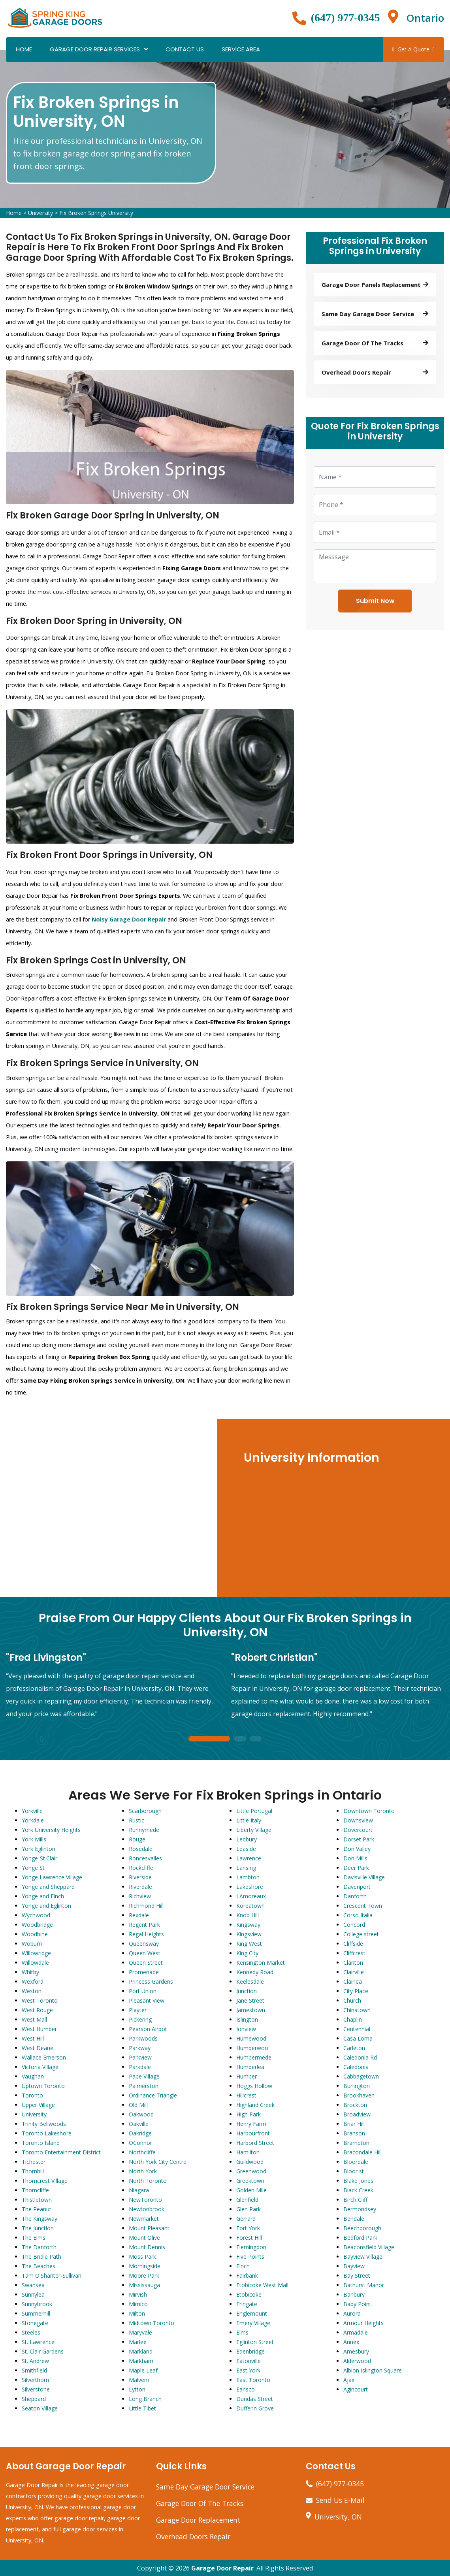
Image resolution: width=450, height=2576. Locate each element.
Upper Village (38, 2105)
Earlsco (245, 2389)
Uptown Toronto (43, 2086)
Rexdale (139, 1915)
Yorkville (32, 1811)
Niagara (139, 2190)
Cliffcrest (354, 1953)
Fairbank (247, 2275)
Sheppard (34, 2399)
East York (248, 2370)
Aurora (352, 2313)
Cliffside (353, 1943)
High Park (248, 2114)
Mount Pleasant (149, 2228)
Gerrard (246, 2218)
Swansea (33, 2285)
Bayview (354, 2266)
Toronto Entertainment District (61, 2152)
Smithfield (34, 2370)
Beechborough (362, 2228)
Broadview (357, 2114)
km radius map (108, 1508)
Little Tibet (142, 2408)
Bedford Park (360, 2237)
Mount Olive (144, 2237)
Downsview (358, 1820)
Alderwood (357, 2361)
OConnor (140, 2142)
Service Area (241, 49)
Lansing (246, 1867)
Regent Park (144, 1924)
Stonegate (35, 2323)
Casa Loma (358, 2038)
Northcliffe (142, 2152)
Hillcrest (246, 2095)
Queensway (144, 1943)
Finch (243, 2266)
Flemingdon (251, 2247)
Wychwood (36, 1915)
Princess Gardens (151, 1981)
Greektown (250, 2180)
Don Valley (357, 1848)
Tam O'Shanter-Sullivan (51, 2275)
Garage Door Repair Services (95, 49)
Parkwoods (143, 2038)
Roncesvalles (145, 1858)
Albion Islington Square (372, 2370)
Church (352, 2000)
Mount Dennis (147, 2247)
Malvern (139, 2380)
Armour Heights (363, 2323)
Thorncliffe (35, 2190)
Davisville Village (364, 1877)
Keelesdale (250, 1981)
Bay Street (356, 2275)
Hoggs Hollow (254, 2086)
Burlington (356, 2086)
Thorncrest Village (45, 2180)
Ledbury (246, 1839)
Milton (137, 2313)
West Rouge (37, 2010)
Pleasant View (146, 2000)
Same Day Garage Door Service (205, 2486)
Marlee (138, 2342)
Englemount (251, 2313)
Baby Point (357, 2304)
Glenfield (247, 2199)
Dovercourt (358, 1830)
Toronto (32, 2095)
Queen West (144, 1953)
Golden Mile (251, 2190)
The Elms (33, 2237)
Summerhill (36, 2313)
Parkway (140, 2048)
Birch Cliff (355, 2199)
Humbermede (253, 2057)
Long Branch (145, 2399)
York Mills (34, 1839)
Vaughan (33, 2076)
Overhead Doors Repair (193, 2536)
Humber (246, 2076)
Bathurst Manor (363, 2285)
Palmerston (143, 2086)
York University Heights (51, 1830)
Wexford (32, 1981)
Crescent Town (362, 1905)
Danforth (355, 1896)
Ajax (348, 2380)
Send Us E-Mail (340, 2500)
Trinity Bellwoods (44, 2124)
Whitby (30, 1972)
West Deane (37, 2048)
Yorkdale (33, 1820)
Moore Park (144, 2275)
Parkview (140, 2057)
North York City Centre (157, 2161)
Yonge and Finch (43, 1896)
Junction (246, 1991)
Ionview (246, 2029)
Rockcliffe (141, 1867)
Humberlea (250, 2067)
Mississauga (144, 2285)
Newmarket (144, 2218)
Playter (138, 2010)
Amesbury (356, 2351)
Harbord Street (255, 2142)
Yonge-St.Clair (39, 1858)
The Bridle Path (41, 2256)
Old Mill (138, 2105)
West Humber (39, 2029)
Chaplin (352, 2019)
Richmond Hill (146, 1905)
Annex (351, 2342)
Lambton (248, 1877)
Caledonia (356, 2067)
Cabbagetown (361, 2076)
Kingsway (248, 1924)
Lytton (137, 2389)
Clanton (353, 1962)
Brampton (356, 2142)
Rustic (136, 1820)
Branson (354, 2133)
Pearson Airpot (148, 2029)
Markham (141, 2361)
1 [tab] (209, 1739)
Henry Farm (251, 2124)
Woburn (32, 1943)
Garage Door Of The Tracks (199, 2503)
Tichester (33, 2161)
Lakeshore (249, 1886)
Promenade (144, 1972)
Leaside (246, 1848)
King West (249, 1943)
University (40, 213)
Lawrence (248, 1858)
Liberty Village (253, 1830)
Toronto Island (41, 2142)
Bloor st (353, 2171)
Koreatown (250, 1905)
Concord (354, 1924)
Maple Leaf (143, 2370)
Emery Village (253, 2323)
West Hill (33, 2038)
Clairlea (352, 1981)
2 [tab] (239, 1739)
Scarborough (145, 1811)
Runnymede (144, 1830)
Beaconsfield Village (368, 2247)
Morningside (144, 2266)
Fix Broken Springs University (96, 213)
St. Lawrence (38, 2342)
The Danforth (39, 2247)
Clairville (353, 1972)
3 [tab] (255, 1739)
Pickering (140, 2019)
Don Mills (355, 1858)
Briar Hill (354, 2124)
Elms (242, 2332)
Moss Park (142, 2256)
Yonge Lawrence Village (52, 1877)
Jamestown (250, 2010)
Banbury (354, 2294)
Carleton (354, 2048)
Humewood (251, 2038)
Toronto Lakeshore (47, 2133)
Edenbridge (250, 2351)
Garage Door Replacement (198, 2520)
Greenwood (251, 2171)
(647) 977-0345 (345, 17)
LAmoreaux (251, 1896)
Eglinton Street (255, 2342)
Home (24, 49)
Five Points (250, 2256)
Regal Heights (146, 1934)
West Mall (34, 2019)
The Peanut (36, 2209)
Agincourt (355, 2389)
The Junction (38, 2228)
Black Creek (358, 2190)
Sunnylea (33, 2294)
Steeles (31, 2332)
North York (143, 2171)
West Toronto (40, 2000)
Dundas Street (254, 2399)
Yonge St (33, 1867)
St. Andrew (35, 2361)
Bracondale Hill (362, 2152)
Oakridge (140, 2133)
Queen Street (146, 1962)
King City (247, 1953)
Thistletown (37, 2199)
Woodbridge (37, 1924)
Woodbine (35, 1934)
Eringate (246, 2304)
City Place (355, 1991)
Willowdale (35, 1962)
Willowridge (36, 1953)
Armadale (355, 2332)
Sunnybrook (37, 2304)
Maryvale (140, 2332)
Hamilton (248, 2152)
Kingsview (249, 1934)
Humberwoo (252, 2048)
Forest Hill (249, 2237)
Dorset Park (358, 1839)
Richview (140, 1896)
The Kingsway (39, 2218)
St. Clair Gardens (43, 2351)
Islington (247, 2019)
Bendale (353, 2218)
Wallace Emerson (44, 2057)
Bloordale (355, 2161)
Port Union (142, 1991)
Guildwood (250, 2161)
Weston (31, 1991)
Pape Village (144, 2076)
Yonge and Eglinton (46, 1905)
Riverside (140, 1877)
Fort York (248, 2228)
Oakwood (141, 2114)
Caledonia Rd (360, 2057)
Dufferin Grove (255, 2408)
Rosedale (141, 1848)
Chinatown (357, 2010)
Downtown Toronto (369, 1811)
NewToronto (145, 2199)
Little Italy (248, 1820)
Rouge (137, 1839)
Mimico (138, 2304)
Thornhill (33, 2171)
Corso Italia (358, 1915)
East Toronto (253, 2380)
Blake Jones (358, 2180)
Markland (141, 2351)
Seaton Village (40, 2408)
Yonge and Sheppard (48, 1886)
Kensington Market (260, 1962)
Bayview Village (362, 2256)
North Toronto (148, 2180)
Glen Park (248, 2209)
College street (361, 1934)
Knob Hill (247, 1915)
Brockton (355, 2105)
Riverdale (140, 1886)
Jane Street (250, 2000)
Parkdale (140, 2067)
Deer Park (356, 1867)
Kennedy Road (254, 1972)
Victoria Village (40, 2067)
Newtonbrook (146, 2209)
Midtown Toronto (151, 2323)
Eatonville (248, 2361)
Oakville (139, 2124)
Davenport (357, 1886)
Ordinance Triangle (153, 2095)
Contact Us (185, 49)
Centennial (356, 2029)
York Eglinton (38, 1848)
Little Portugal (254, 1811)
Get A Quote (413, 49)
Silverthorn (35, 2380)
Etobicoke (249, 2294)
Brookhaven (359, 2095)
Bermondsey (359, 2209)
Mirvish (138, 2294)
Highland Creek (255, 2105)
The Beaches (38, 2266)
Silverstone (36, 2389)
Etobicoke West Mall (262, 2285)
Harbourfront (253, 2133)
